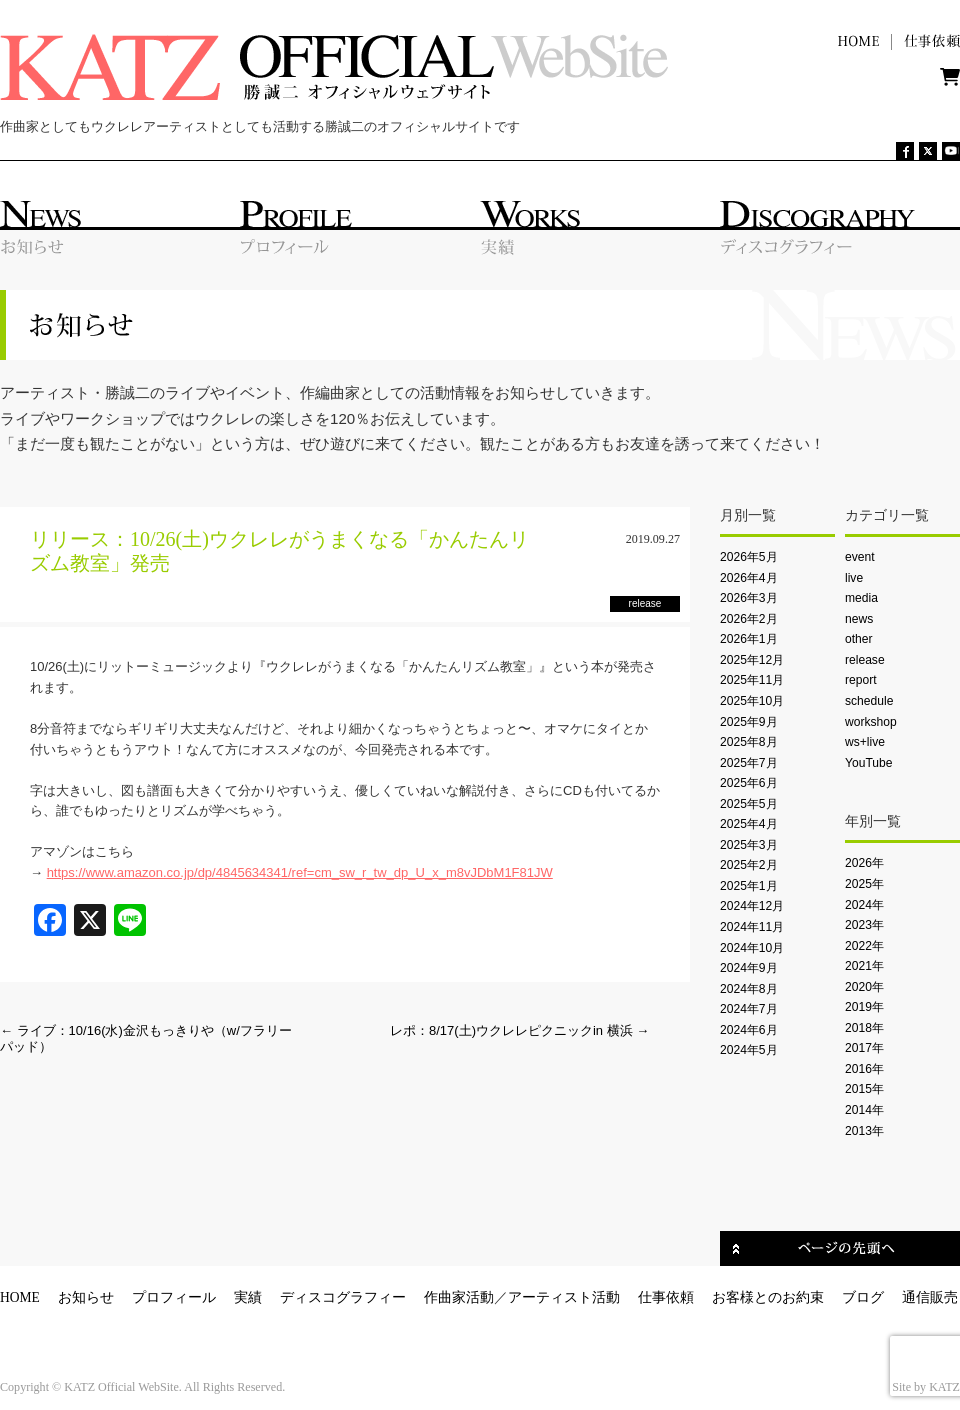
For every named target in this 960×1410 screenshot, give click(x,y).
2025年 (864, 884)
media (861, 598)
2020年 (864, 987)
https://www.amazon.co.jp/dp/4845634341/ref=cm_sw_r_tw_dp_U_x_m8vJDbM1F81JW (300, 872)
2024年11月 (752, 927)
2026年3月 (749, 598)
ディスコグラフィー (343, 1297)
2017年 (864, 1048)
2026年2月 (749, 619)
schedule (869, 701)
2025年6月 (749, 783)
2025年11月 (752, 680)
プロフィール (174, 1297)
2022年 (864, 946)
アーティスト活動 (564, 1297)
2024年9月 (749, 968)
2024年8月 (749, 989)
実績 (248, 1297)
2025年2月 (749, 865)
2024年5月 (749, 1050)
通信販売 (930, 1297)
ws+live (865, 742)
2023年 (864, 925)
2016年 (864, 1069)
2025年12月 (752, 660)
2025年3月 (749, 845)
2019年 (864, 1007)
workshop (871, 722)
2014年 (864, 1110)
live (854, 578)
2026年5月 (749, 557)
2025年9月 (749, 722)
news (859, 619)
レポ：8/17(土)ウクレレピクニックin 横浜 (519, 1030)
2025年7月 (749, 763)
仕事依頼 (666, 1297)
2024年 (864, 905)
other (859, 639)
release (865, 660)
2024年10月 (752, 948)
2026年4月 (749, 578)
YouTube (868, 763)
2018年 (864, 1028)
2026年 (864, 863)
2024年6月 (749, 1030)
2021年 (864, 966)
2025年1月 (749, 886)
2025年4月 (749, 824)
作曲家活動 (459, 1297)
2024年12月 (752, 906)
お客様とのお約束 (768, 1297)
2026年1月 (749, 639)
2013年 (864, 1131)
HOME (20, 1297)
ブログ (863, 1297)
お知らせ (86, 1297)
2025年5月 (749, 804)
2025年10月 (752, 701)
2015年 (864, 1089)
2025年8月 (749, 742)
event (860, 557)
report (861, 680)
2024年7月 (749, 1009)
